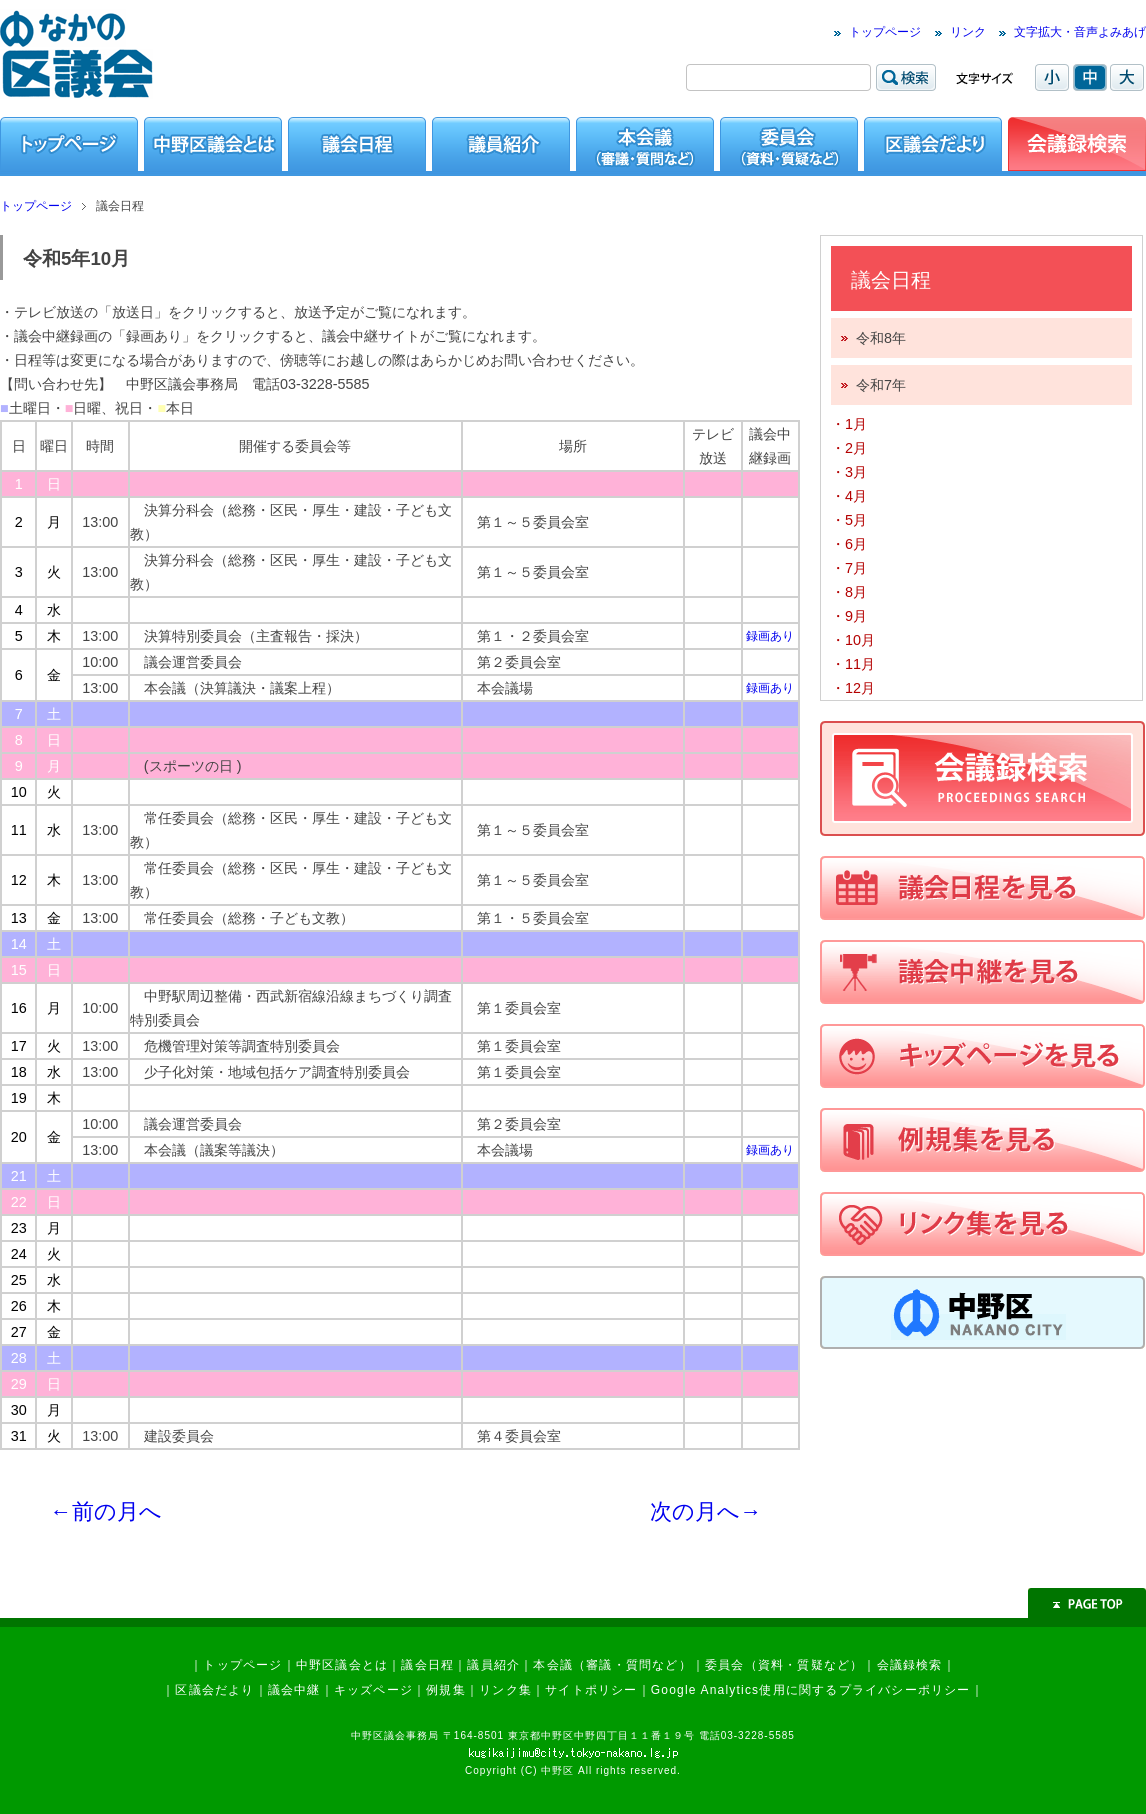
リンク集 (505, 1690)
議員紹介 (493, 1665)
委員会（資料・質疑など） (784, 1665)
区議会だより (214, 1690)
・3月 (849, 472)
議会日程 (427, 1665)
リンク (968, 32)
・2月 (849, 448)
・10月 (853, 640)
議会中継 (294, 1690)
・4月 (849, 496)
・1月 (849, 424)
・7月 (849, 568)
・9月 (849, 616)
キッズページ (373, 1690)
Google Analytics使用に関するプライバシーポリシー (811, 1690)
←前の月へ (106, 1511)
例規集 (446, 1690)
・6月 (849, 544)
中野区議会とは (342, 1665)
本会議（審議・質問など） (612, 1665)
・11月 (853, 664)
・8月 (849, 592)
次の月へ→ (706, 1511)
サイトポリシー (591, 1690)
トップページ (885, 32)
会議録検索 (910, 1665)
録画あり (770, 636)
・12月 (853, 688)
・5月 (849, 520)
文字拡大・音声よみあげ (1080, 32)
